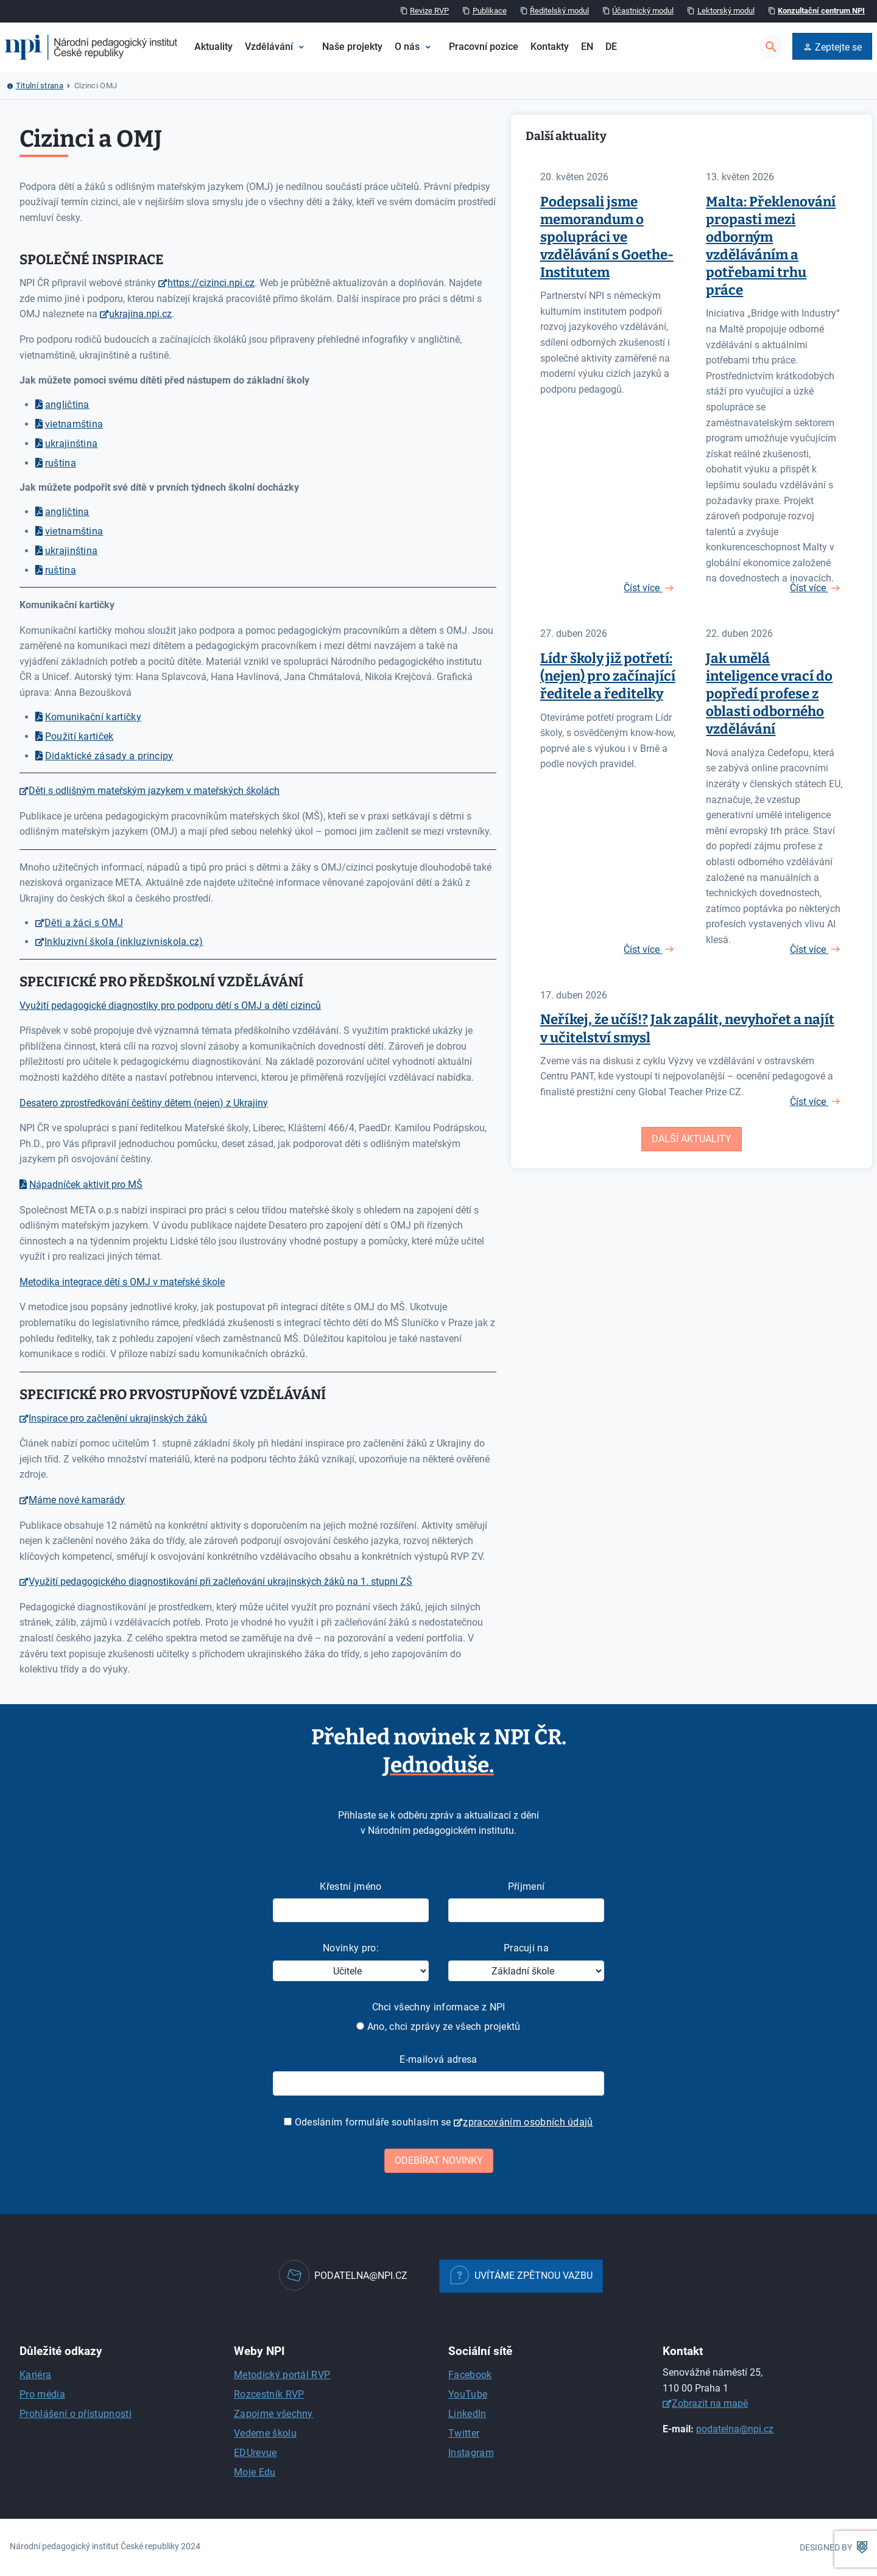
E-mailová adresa (438, 2059)
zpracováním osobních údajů (528, 2122)
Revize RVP (429, 10)
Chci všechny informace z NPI (438, 2007)
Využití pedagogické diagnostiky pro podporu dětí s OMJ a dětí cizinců (170, 1005)
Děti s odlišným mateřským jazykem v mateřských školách (154, 790)
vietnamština (74, 424)
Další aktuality (691, 1139)
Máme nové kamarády (77, 1500)
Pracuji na (526, 1948)
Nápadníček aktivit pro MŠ (86, 1184)
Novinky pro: (351, 1948)
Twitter (463, 2433)
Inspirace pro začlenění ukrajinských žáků (118, 1418)
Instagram (471, 2452)
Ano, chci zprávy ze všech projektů (438, 2026)
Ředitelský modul (559, 10)
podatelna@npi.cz (734, 2429)
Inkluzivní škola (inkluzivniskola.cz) (123, 941)
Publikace (490, 10)
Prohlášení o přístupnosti (75, 2414)
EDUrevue (255, 2452)
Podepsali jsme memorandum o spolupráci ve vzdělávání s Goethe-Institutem (607, 237)
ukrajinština (71, 443)
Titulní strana (39, 85)
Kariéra (35, 2375)
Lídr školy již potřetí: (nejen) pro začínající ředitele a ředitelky (607, 676)
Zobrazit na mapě (710, 2403)
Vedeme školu (265, 2433)
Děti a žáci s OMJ (83, 922)
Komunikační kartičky (93, 717)
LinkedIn (467, 2414)
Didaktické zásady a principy (109, 756)
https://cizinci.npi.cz (211, 283)
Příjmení (526, 1886)
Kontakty (549, 46)
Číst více (643, 588)
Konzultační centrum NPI (821, 10)
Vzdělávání (269, 46)
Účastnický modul (643, 10)
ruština (60, 463)
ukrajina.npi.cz (140, 314)
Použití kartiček (79, 736)
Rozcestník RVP (269, 2394)
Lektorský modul (726, 10)
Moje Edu (255, 2472)
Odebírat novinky (439, 2160)
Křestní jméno (350, 1886)
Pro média (42, 2394)
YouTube (467, 2394)
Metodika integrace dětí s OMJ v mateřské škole (122, 1282)
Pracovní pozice (483, 46)
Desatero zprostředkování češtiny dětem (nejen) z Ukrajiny (143, 1103)
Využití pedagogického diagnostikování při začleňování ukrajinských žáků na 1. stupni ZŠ (220, 1581)
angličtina (67, 404)
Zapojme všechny (273, 2414)
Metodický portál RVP (282, 2375)
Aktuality (213, 46)
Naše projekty (352, 46)
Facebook (470, 2375)
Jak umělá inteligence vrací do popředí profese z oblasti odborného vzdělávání (769, 693)
